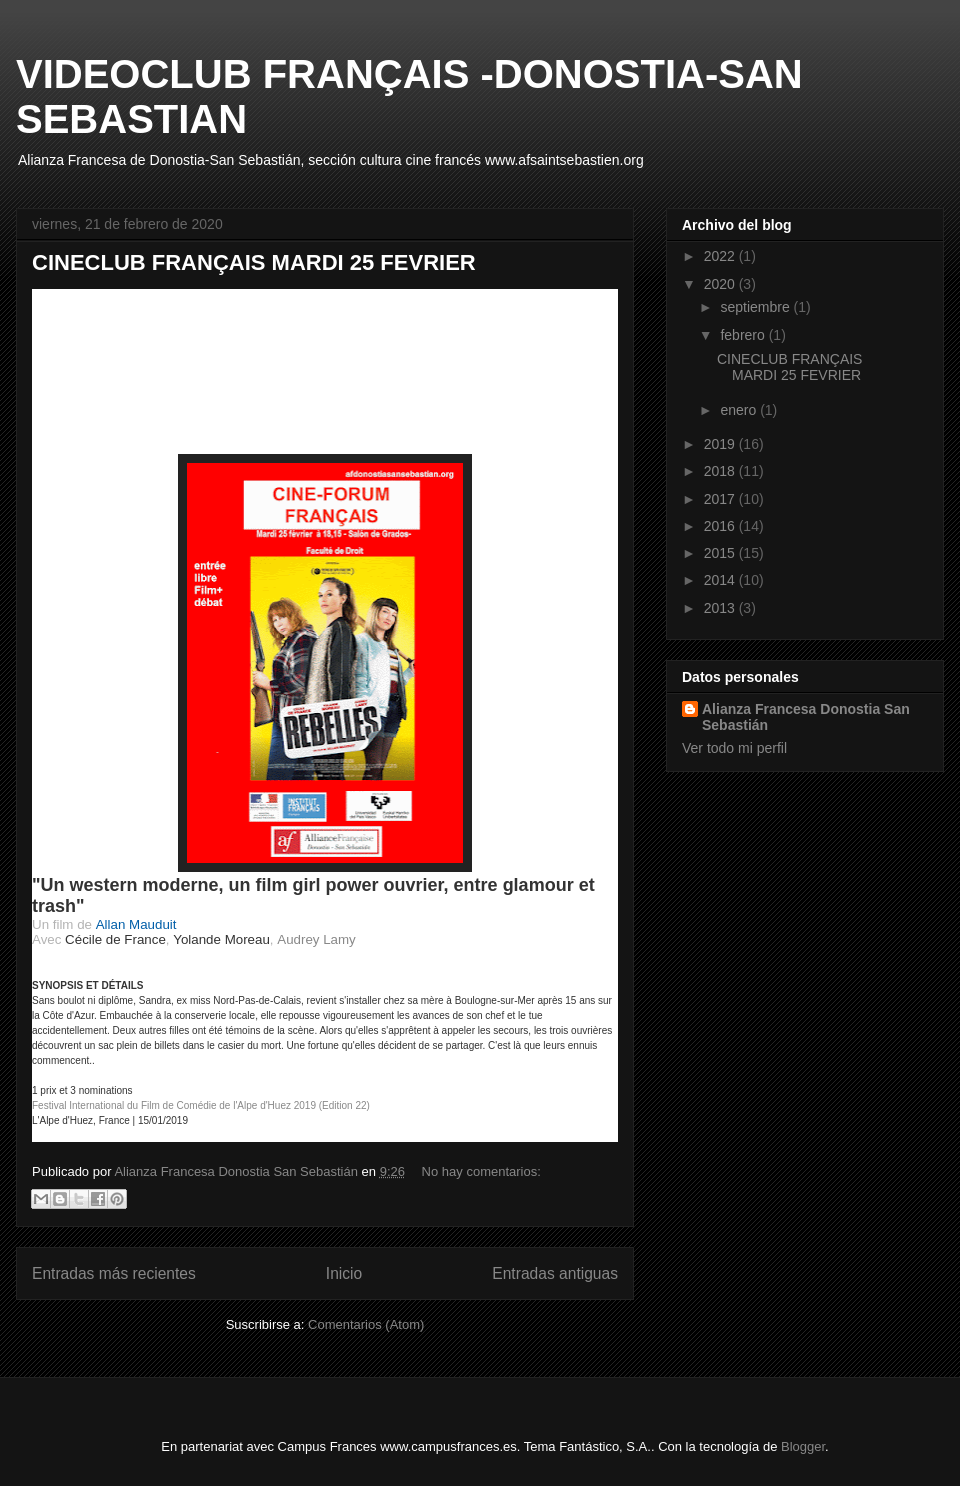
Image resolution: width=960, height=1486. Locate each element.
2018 (721, 471)
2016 (721, 526)
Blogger (803, 1446)
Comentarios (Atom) (366, 1324)
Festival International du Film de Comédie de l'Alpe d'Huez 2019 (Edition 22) (201, 1105)
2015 (721, 553)
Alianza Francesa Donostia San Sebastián (806, 717)
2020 (721, 284)
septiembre (756, 307)
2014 (721, 580)
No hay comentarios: (481, 1171)
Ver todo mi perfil (734, 748)
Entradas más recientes (114, 1273)
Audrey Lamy (316, 939)
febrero (744, 335)
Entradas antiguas (555, 1273)
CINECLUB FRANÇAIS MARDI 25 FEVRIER (254, 262)
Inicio (344, 1273)
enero (740, 410)
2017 (721, 499)
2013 (721, 608)
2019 (721, 444)
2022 (721, 256)
